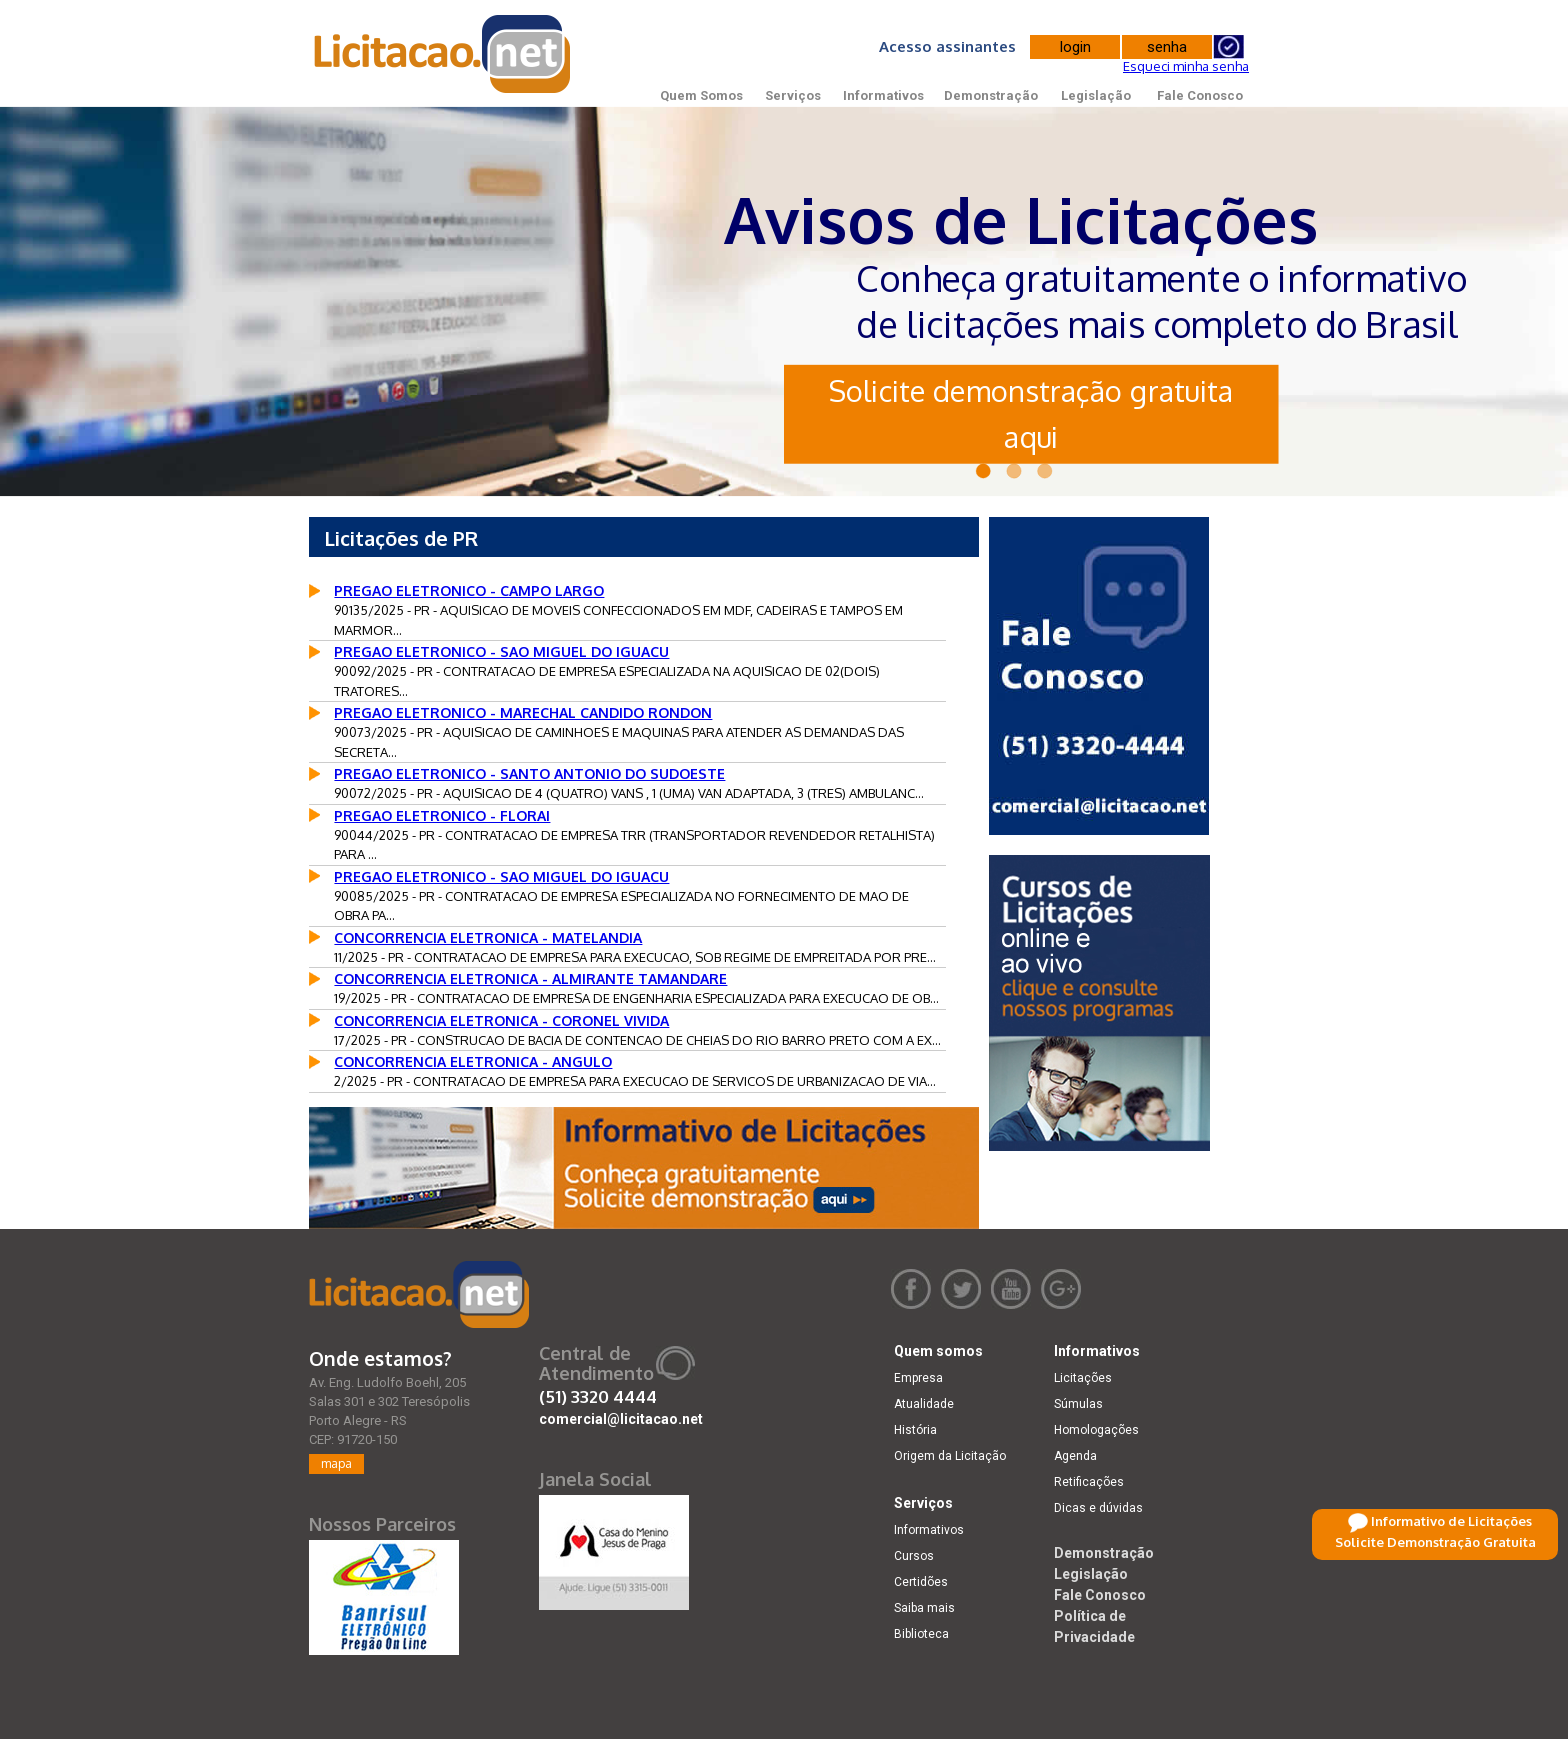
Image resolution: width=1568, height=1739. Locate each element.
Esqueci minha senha (1186, 66)
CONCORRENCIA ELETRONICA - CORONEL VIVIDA (501, 1020)
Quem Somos (701, 95)
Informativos (883, 95)
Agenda (1075, 1456)
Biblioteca (921, 1634)
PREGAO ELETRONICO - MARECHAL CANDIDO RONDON (523, 712)
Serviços (793, 95)
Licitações (1083, 1378)
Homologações (1096, 1430)
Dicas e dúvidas (1098, 1508)
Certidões (921, 1582)
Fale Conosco (1200, 95)
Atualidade (924, 1404)
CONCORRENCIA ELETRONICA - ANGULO (473, 1061)
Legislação (1096, 95)
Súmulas (1078, 1404)
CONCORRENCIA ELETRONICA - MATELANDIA (488, 937)
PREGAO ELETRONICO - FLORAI (442, 815)
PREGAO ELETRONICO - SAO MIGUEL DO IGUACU (501, 651)
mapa (336, 1463)
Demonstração (991, 95)
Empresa (918, 1378)
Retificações (1089, 1482)
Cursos (914, 1556)
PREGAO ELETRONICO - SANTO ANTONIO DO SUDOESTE (529, 773)
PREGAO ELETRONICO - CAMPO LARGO (469, 590)
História (915, 1430)
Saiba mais (924, 1608)
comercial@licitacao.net (621, 1419)
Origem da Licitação (950, 1456)
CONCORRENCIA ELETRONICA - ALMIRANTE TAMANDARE (530, 978)
